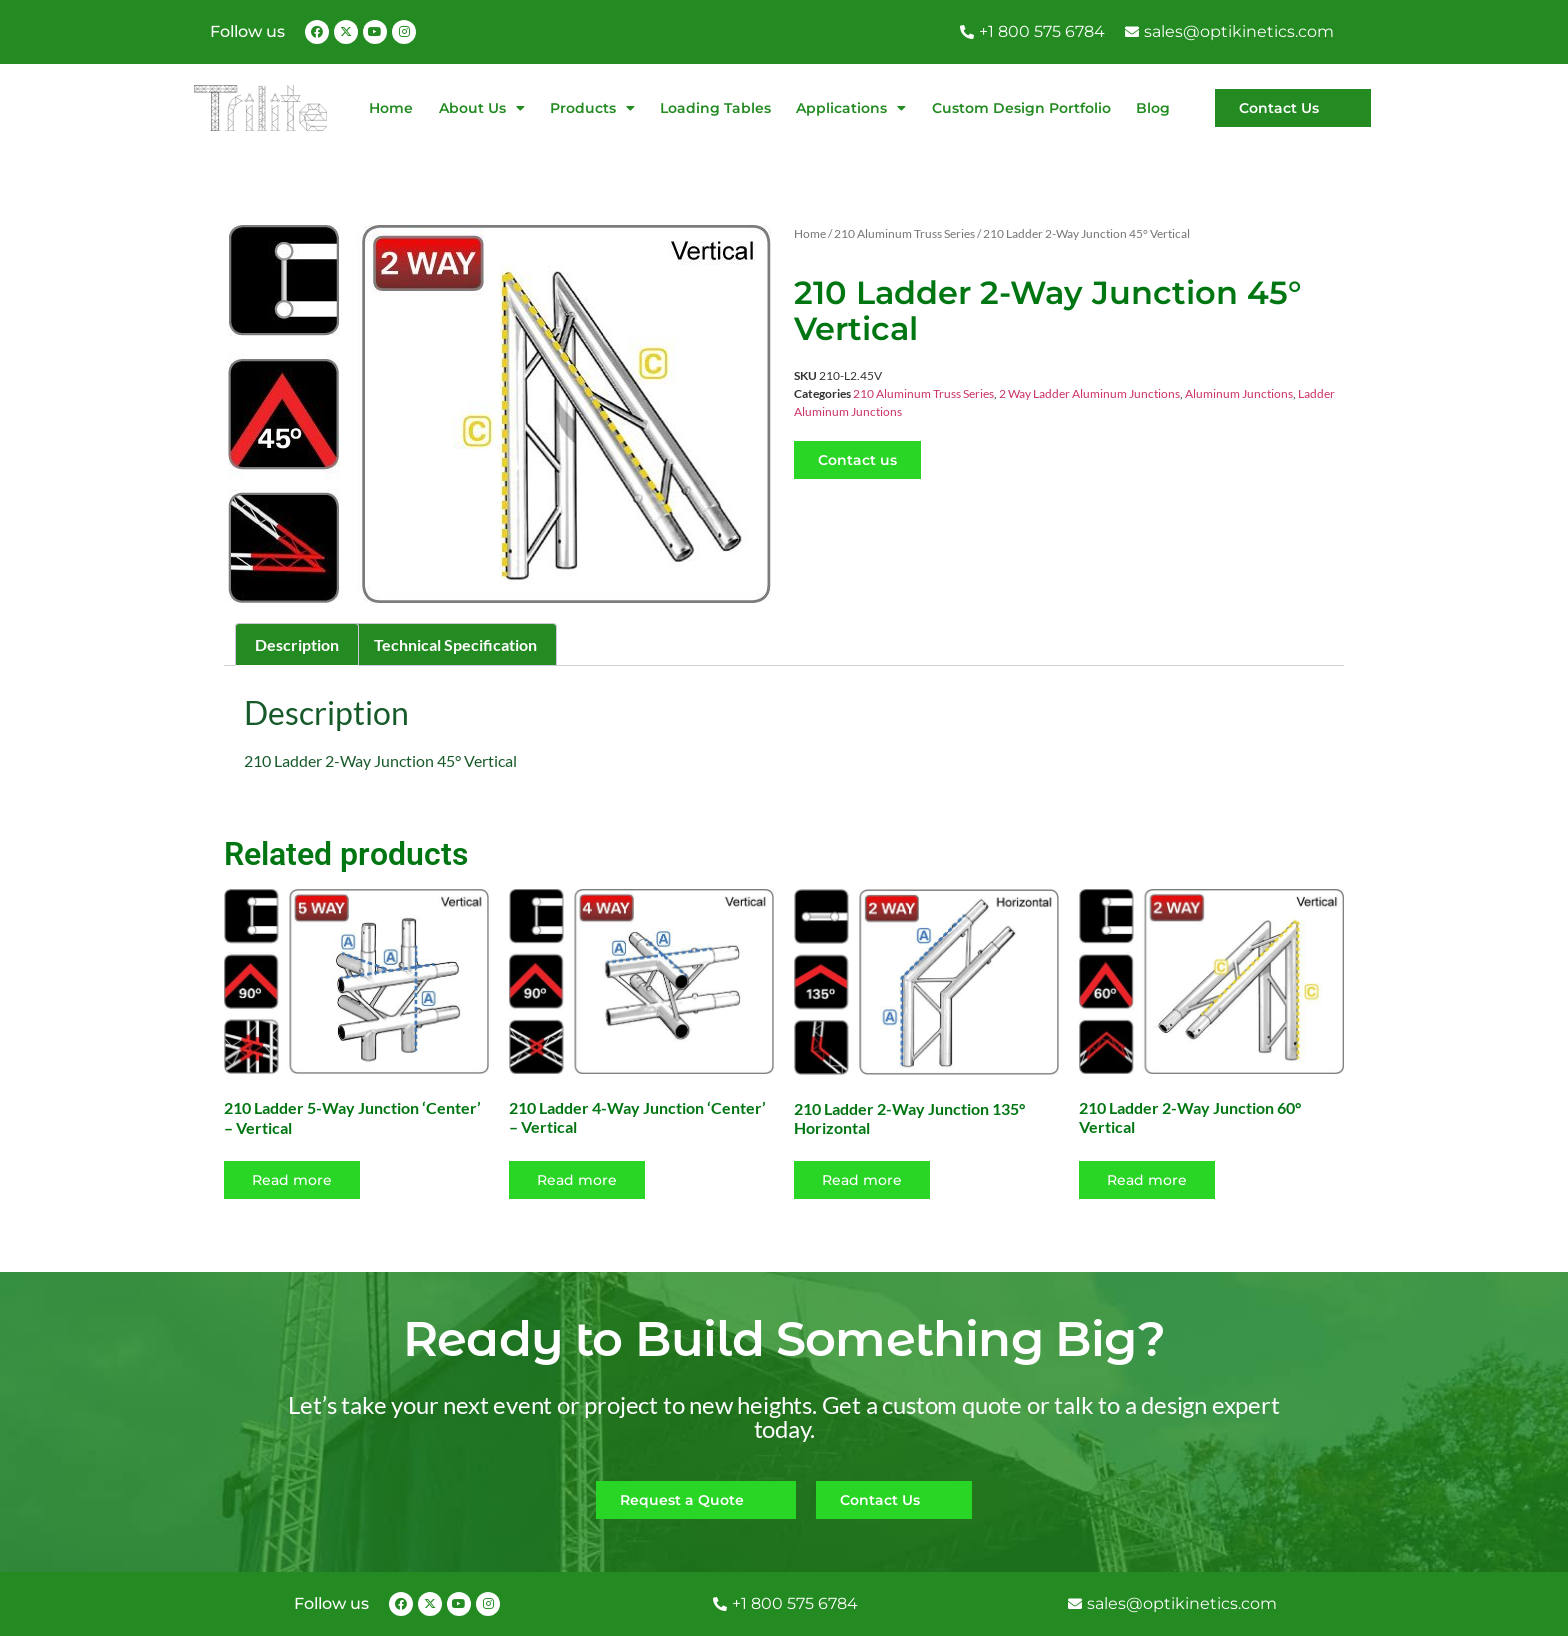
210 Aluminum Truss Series (904, 233)
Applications (851, 108)
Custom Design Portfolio (1021, 108)
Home (391, 108)
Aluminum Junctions (1239, 393)
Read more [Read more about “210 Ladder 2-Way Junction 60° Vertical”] (1147, 1180)
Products (592, 108)
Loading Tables (715, 108)
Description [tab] (297, 644)
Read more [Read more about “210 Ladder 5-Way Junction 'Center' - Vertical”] (292, 1180)
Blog (1153, 108)
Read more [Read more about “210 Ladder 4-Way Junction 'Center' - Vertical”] (577, 1180)
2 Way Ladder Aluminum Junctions (1089, 393)
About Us (482, 108)
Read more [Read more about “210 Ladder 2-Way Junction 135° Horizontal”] (862, 1180)
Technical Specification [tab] (455, 644)
